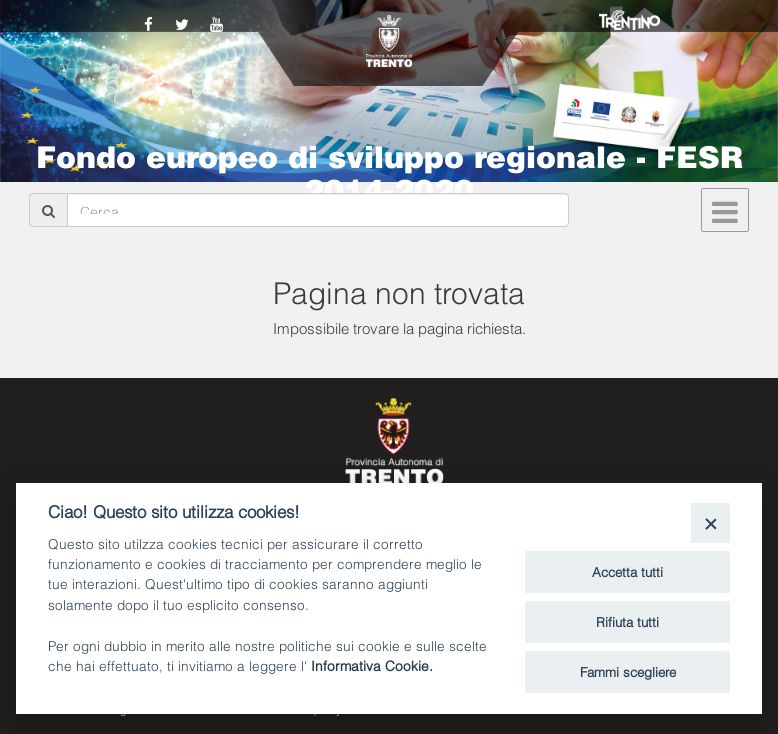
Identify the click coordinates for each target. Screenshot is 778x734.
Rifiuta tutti (627, 621)
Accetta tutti (627, 571)
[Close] (710, 522)
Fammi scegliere (628, 671)
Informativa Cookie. (372, 664)
